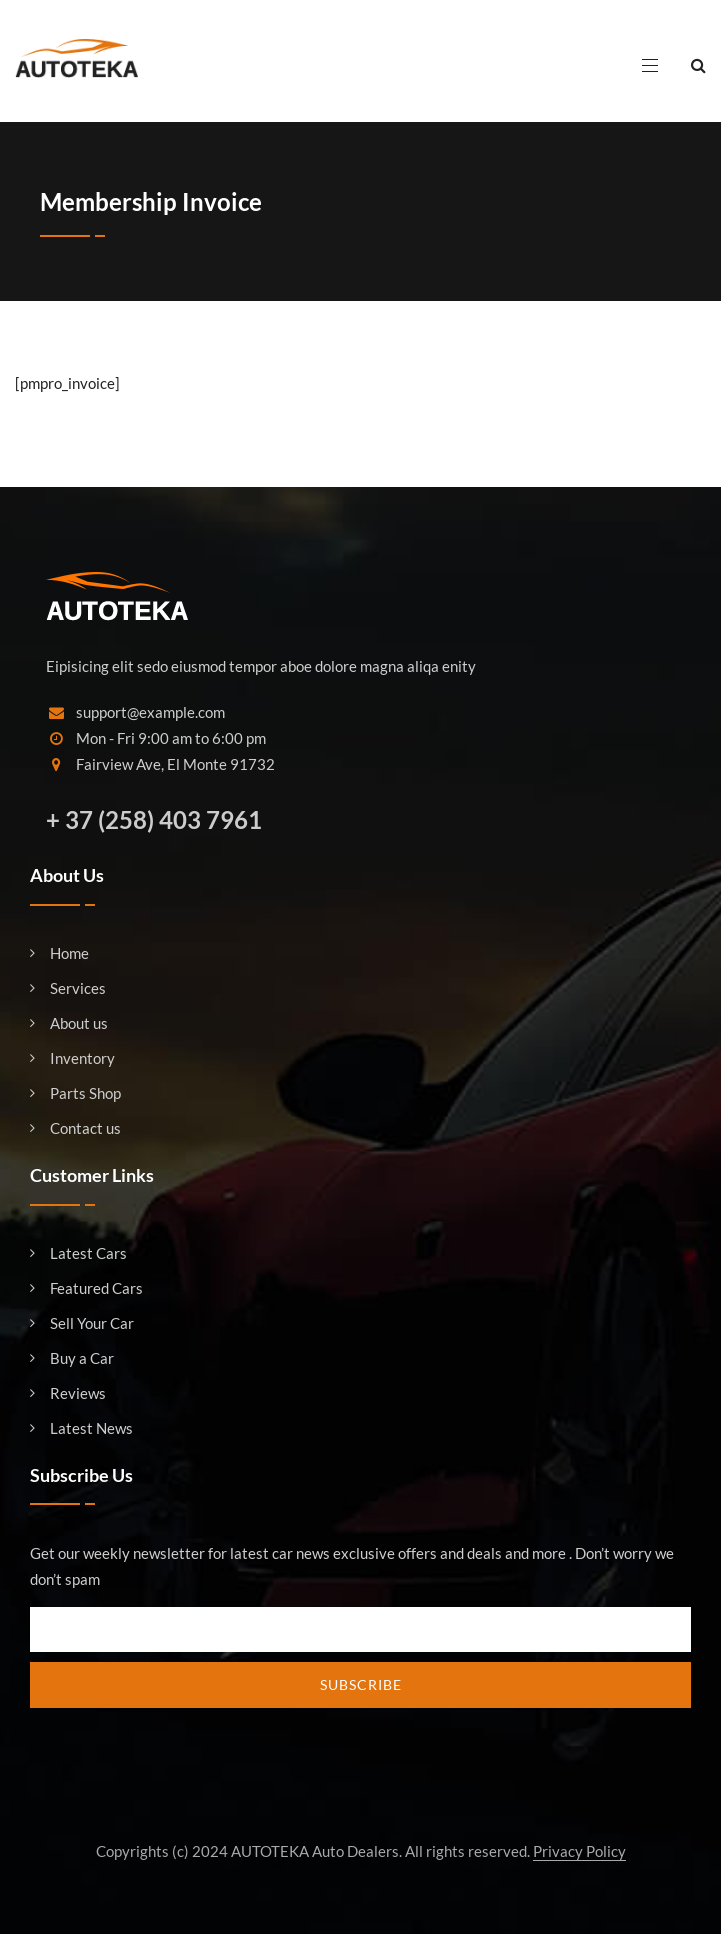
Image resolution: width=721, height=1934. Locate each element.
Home (69, 953)
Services (78, 988)
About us (79, 1023)
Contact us (85, 1128)
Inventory (82, 1058)
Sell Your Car (92, 1323)
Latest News (91, 1428)
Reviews (78, 1393)
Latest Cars (88, 1253)
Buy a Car (82, 1358)
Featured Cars (96, 1288)
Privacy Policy (579, 1851)
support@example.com (150, 712)
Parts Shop (85, 1093)
